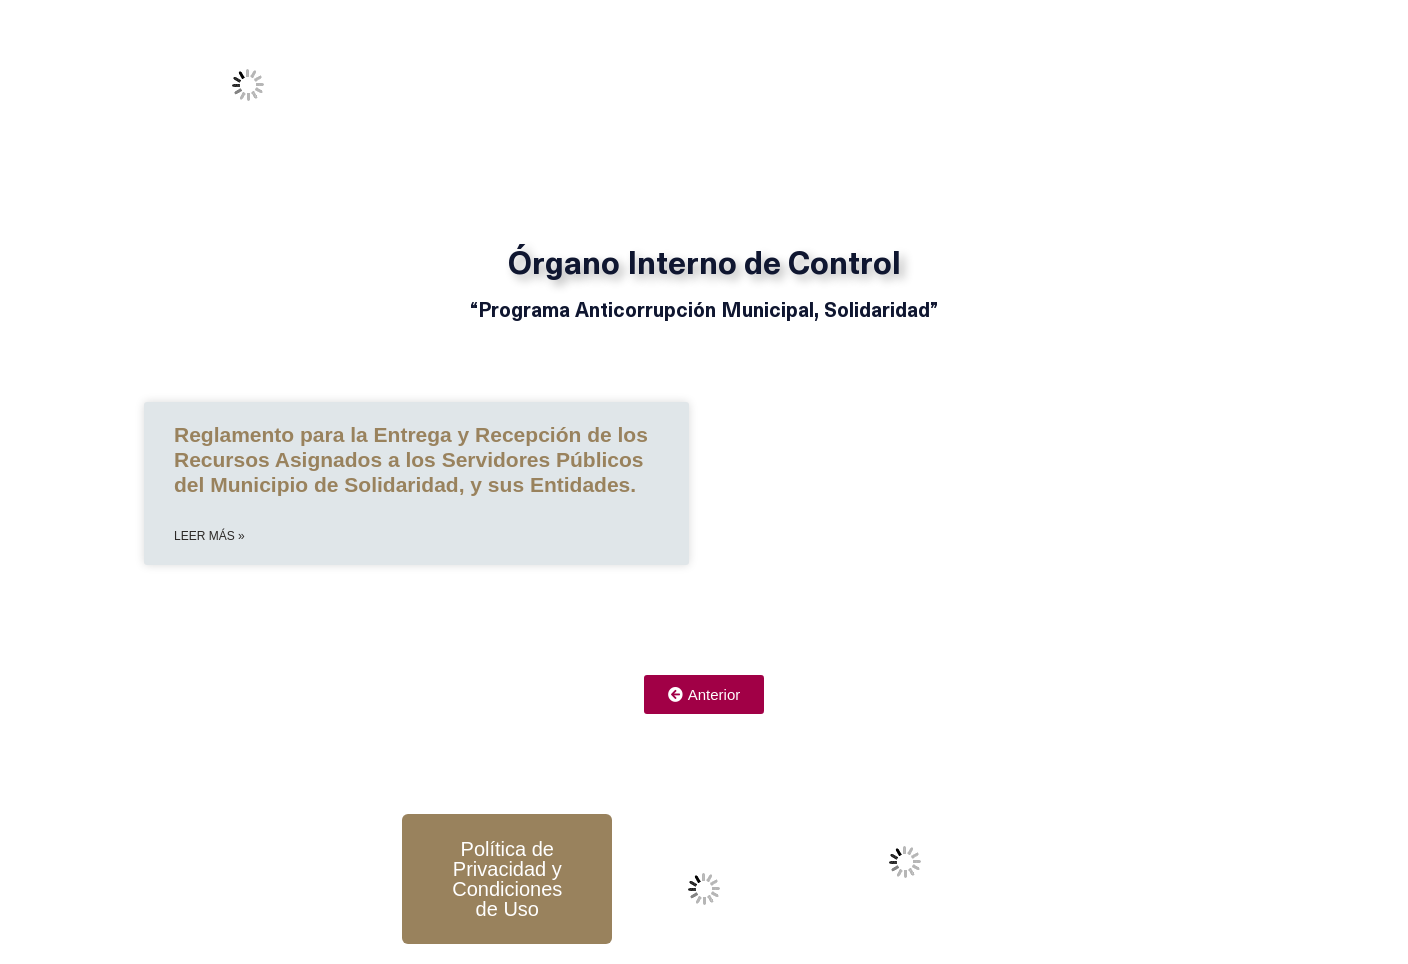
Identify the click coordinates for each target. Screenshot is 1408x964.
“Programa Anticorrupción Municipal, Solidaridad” (704, 312)
